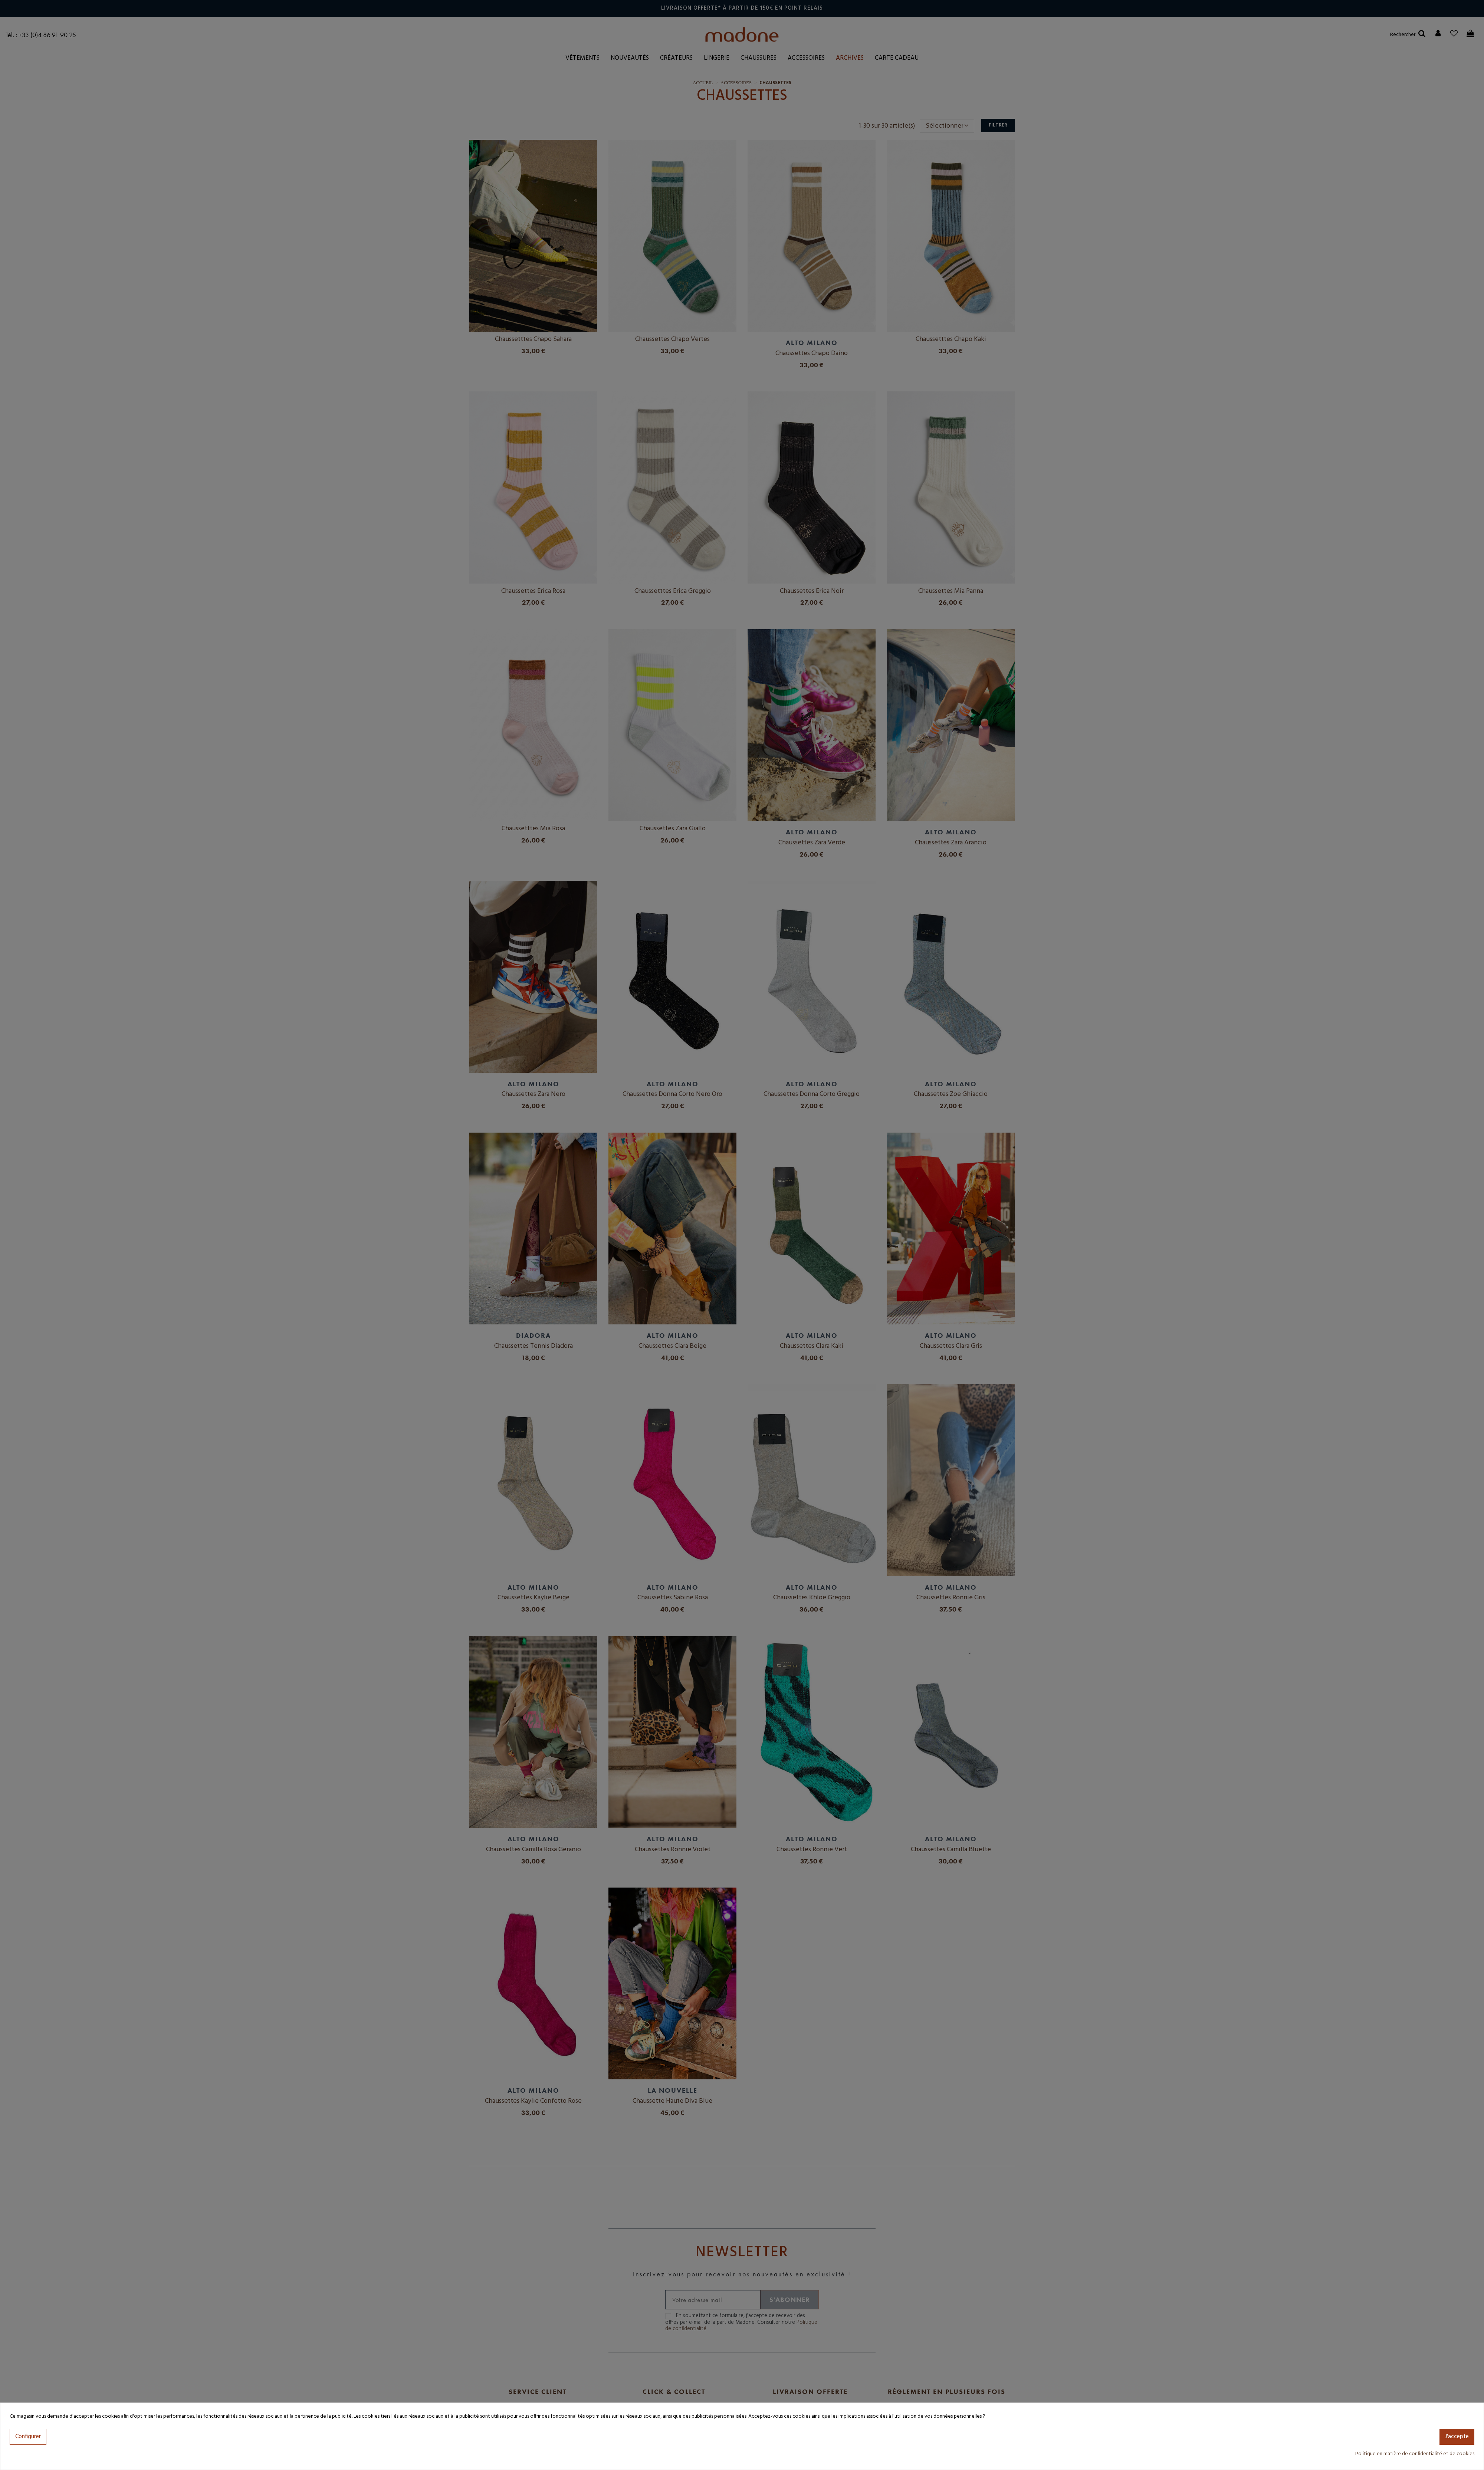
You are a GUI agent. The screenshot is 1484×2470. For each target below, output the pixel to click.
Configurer (28, 2436)
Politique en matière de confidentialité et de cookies (1414, 2454)
